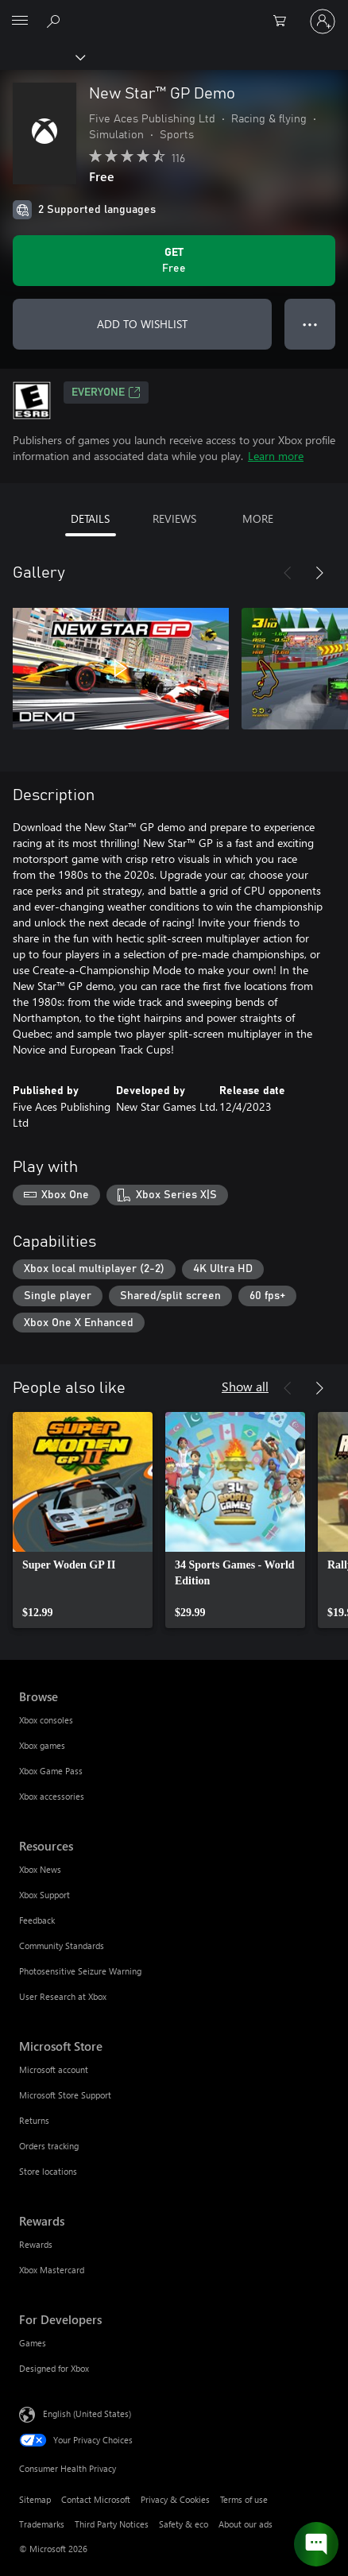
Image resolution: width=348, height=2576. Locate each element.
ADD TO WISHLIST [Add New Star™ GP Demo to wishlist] (142, 323)
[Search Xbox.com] (55, 20)
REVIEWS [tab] (174, 518)
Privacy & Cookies (175, 2499)
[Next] (319, 573)
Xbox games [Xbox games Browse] (42, 1745)
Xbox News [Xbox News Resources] (40, 1869)
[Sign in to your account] (323, 21)
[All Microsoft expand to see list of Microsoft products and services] (20, 21)
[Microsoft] (173, 11)
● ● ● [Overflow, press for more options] (310, 323)
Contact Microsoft (95, 2499)
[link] (83, 1520)
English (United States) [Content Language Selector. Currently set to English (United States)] (87, 2413)
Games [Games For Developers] (32, 2343)
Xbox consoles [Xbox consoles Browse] (46, 1720)
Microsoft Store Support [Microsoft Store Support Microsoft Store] (65, 2095)
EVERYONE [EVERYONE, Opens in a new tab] (106, 392)
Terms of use (244, 2499)
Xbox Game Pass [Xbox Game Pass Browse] (51, 1771)
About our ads (245, 2524)
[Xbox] (42, 56)
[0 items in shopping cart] (284, 21)
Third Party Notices (112, 2524)
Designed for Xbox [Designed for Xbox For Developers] (54, 2368)
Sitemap (35, 2499)
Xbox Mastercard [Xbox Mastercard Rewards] (51, 2270)
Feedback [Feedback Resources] (37, 1920)
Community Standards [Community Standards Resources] (61, 1945)
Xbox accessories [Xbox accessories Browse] (51, 1796)
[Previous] (288, 573)
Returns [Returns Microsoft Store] (34, 2120)
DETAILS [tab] (90, 518)
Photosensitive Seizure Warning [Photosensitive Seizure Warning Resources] (80, 1971)
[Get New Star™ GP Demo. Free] (174, 260)
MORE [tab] (257, 518)
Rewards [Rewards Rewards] (35, 2244)
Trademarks (41, 2524)
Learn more (276, 455)
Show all (245, 1386)
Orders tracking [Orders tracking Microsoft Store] (49, 2146)
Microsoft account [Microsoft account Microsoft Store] (53, 2069)
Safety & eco (183, 2524)
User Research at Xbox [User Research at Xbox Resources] (62, 1996)
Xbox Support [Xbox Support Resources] (44, 1894)
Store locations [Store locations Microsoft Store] (48, 2171)
